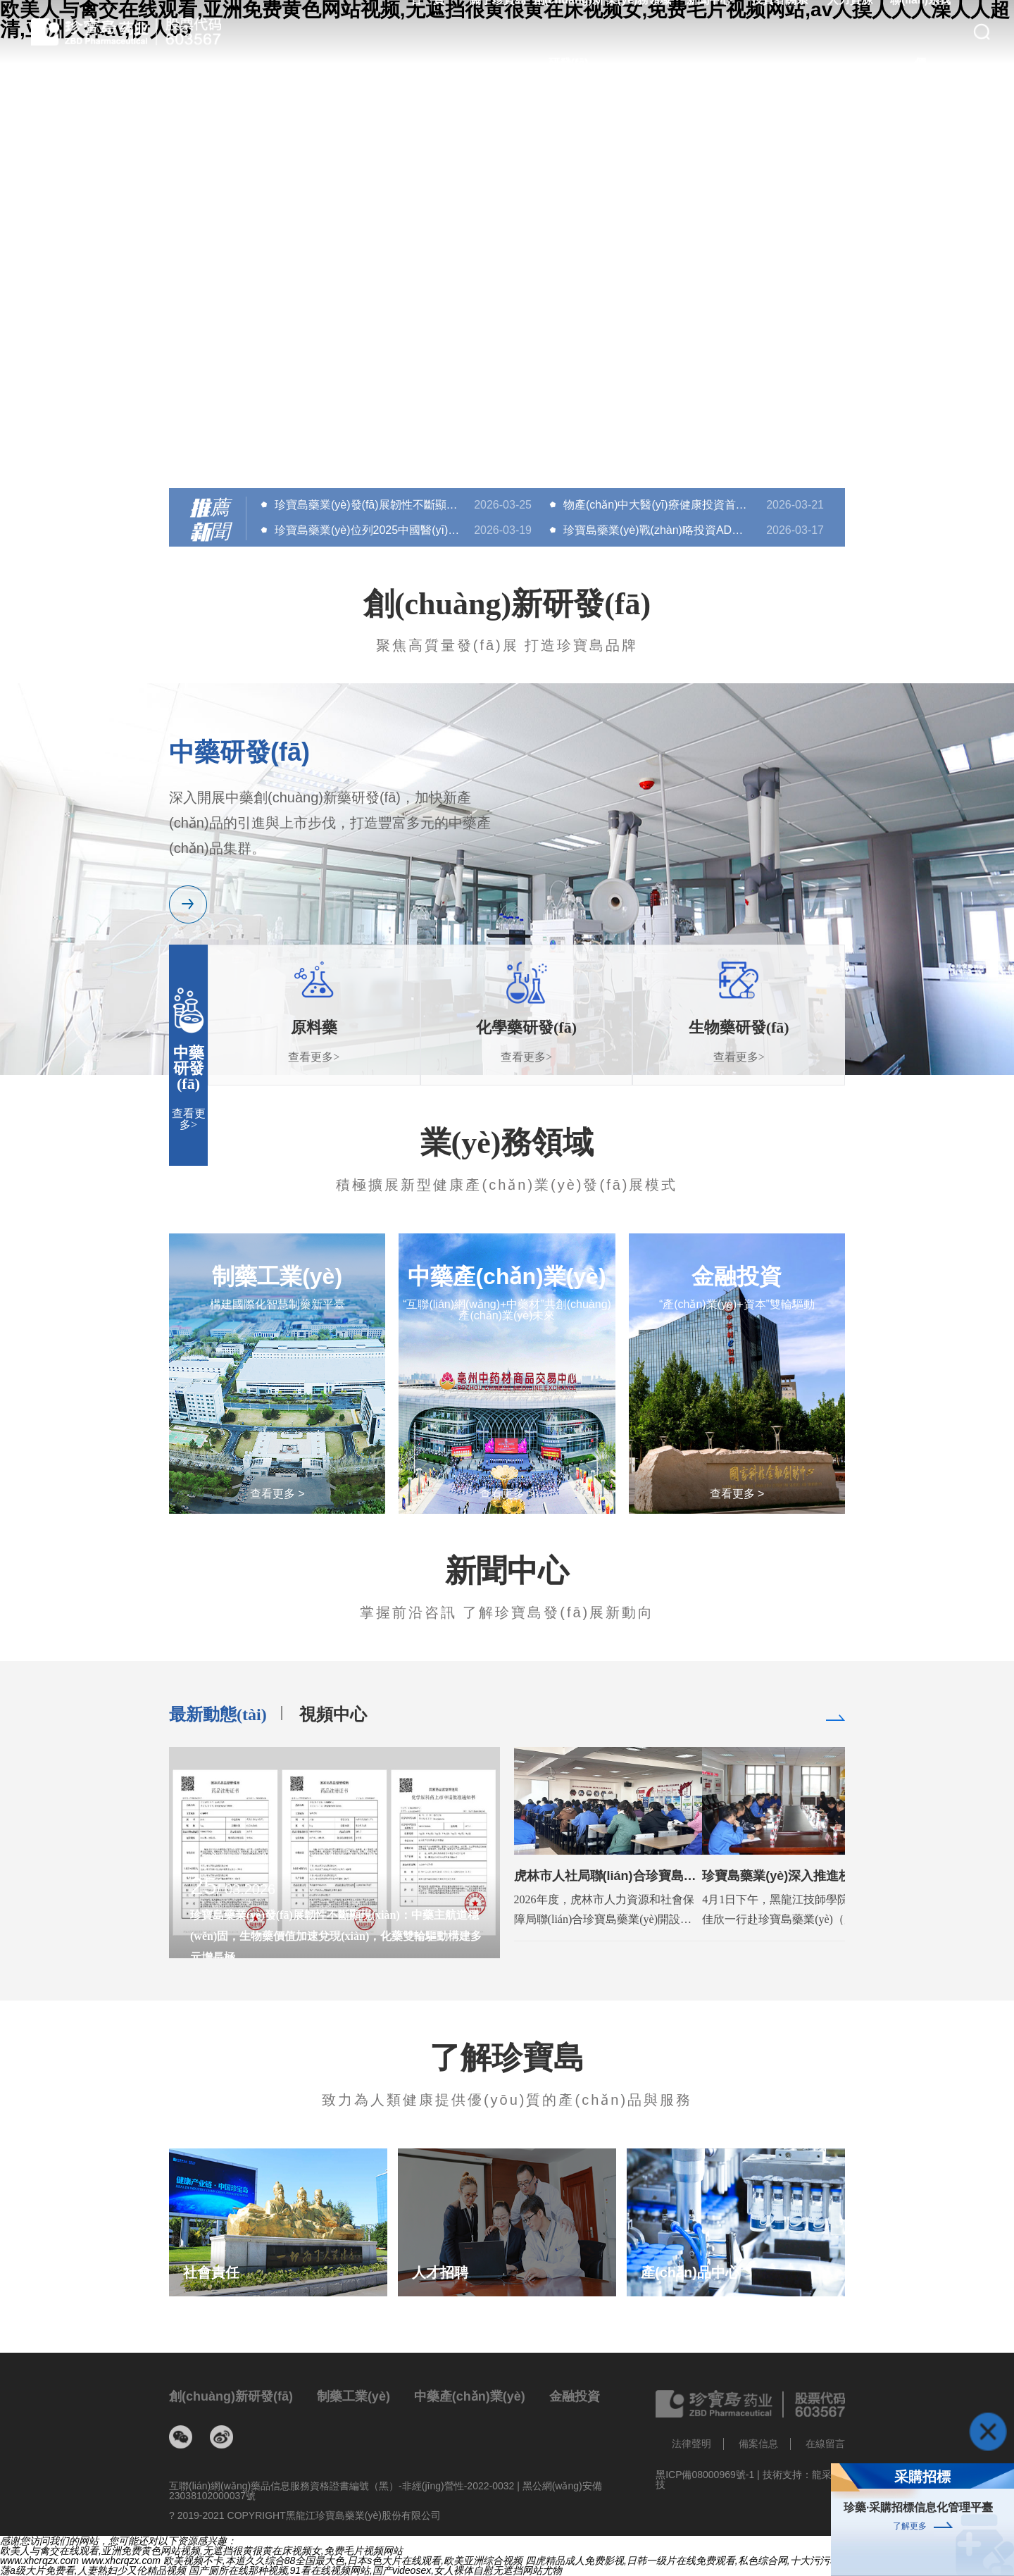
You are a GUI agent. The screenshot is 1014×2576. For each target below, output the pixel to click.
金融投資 (574, 2396)
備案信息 (758, 2443)
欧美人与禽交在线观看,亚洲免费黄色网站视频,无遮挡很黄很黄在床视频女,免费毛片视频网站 (201, 2550)
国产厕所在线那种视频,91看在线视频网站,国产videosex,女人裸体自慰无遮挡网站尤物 (376, 2570)
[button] (507, 451)
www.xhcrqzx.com (39, 2560)
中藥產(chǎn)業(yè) (469, 2396)
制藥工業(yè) (353, 2396)
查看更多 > (277, 1494)
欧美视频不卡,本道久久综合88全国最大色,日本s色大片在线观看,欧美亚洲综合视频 (342, 2560)
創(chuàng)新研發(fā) (231, 2396)
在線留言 (825, 2443)
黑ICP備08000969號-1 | (709, 2474)
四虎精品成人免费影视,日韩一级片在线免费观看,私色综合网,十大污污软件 (687, 2560)
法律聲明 (691, 2443)
